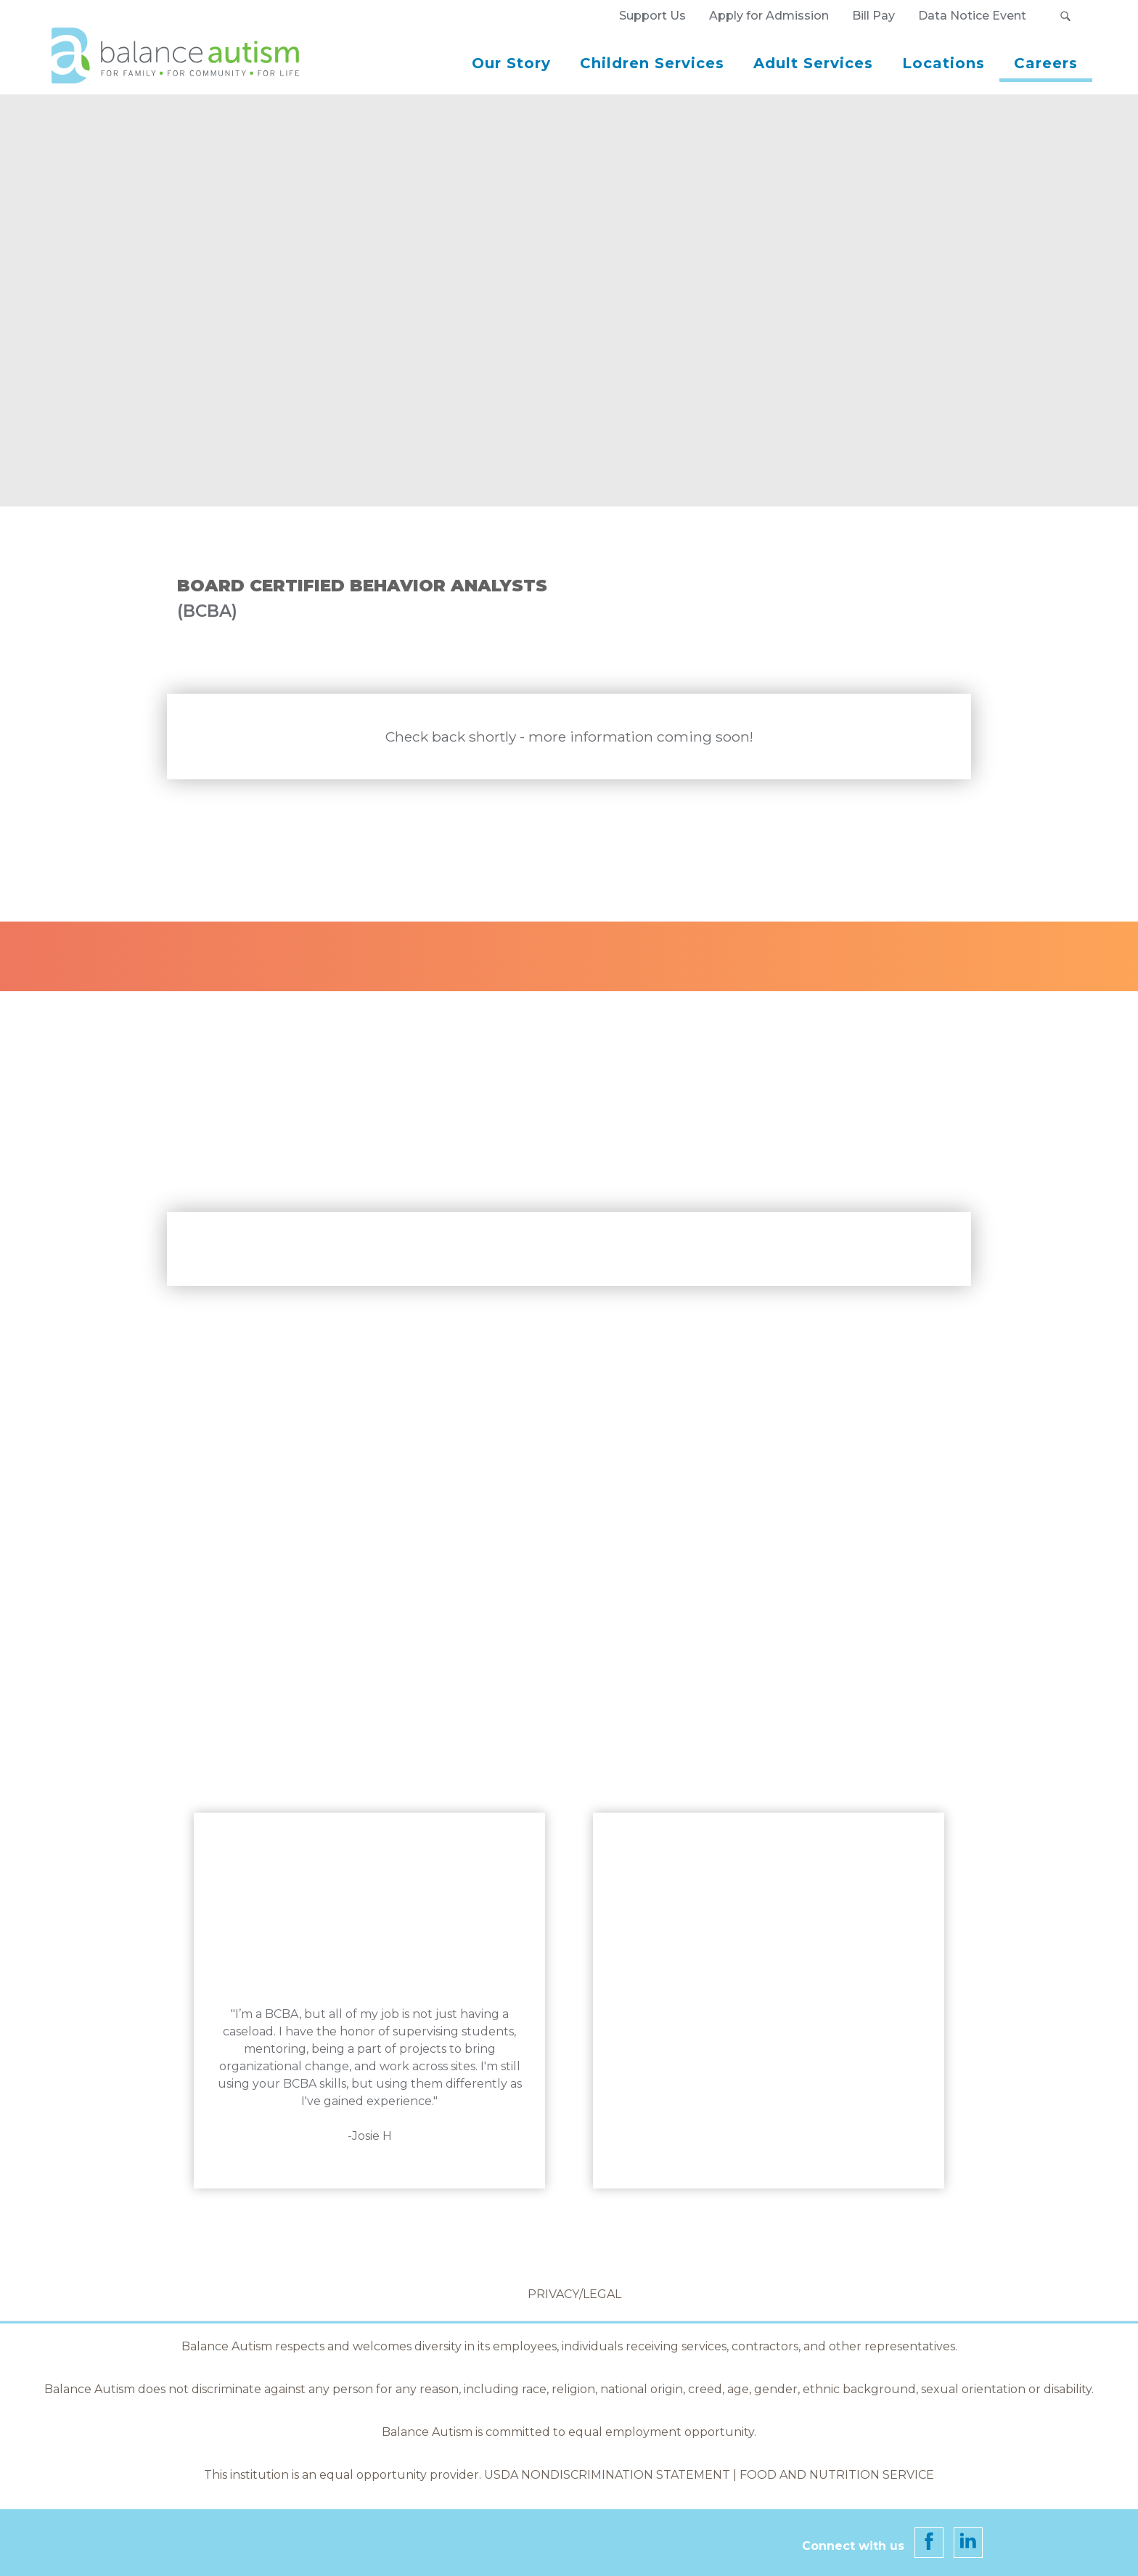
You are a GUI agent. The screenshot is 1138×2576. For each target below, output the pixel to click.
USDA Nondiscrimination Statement (608, 2475)
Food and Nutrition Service (837, 2475)
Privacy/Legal (574, 2294)
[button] (1065, 16)
